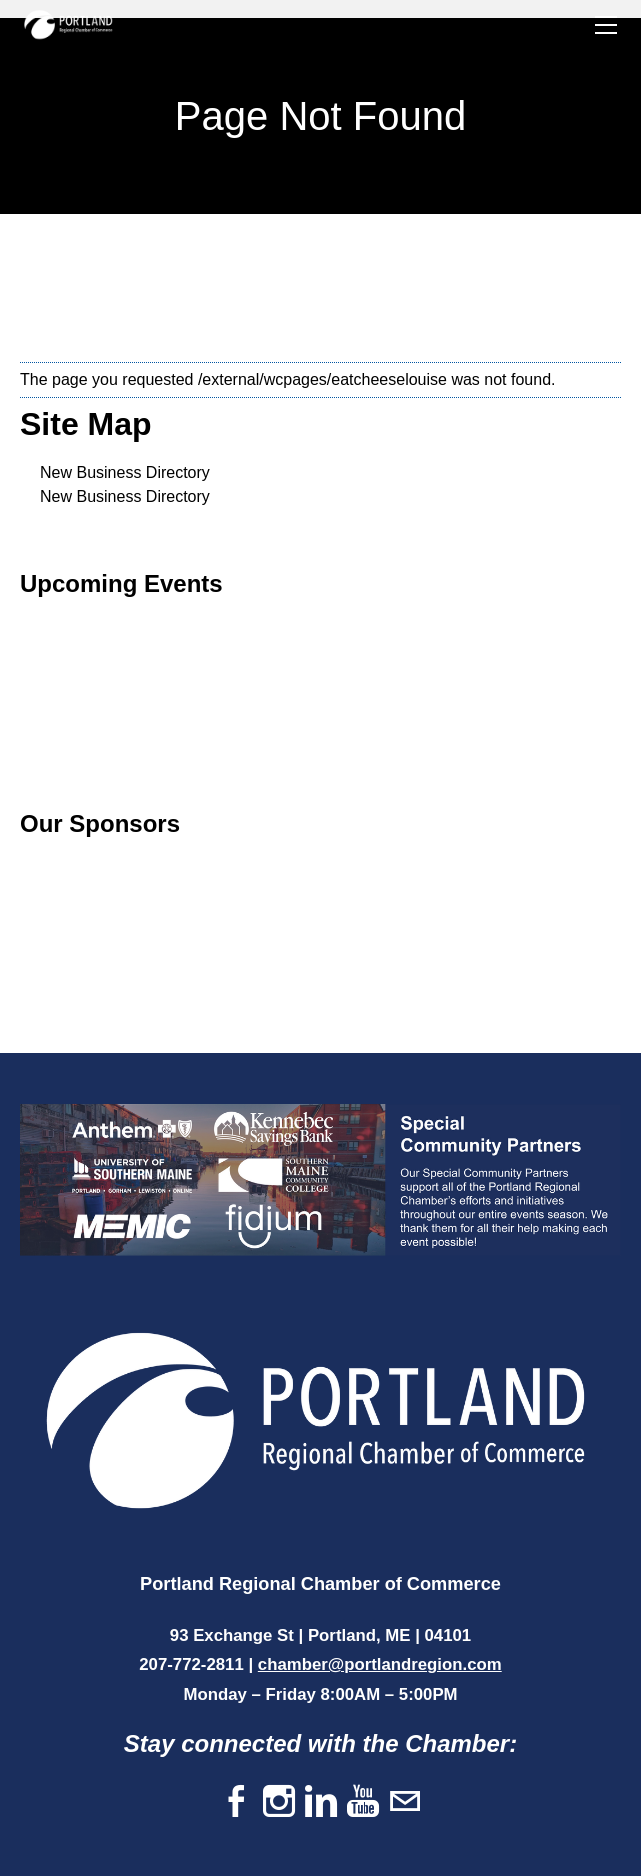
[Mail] (405, 1802)
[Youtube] (363, 1802)
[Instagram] (279, 1802)
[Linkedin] (321, 1802)
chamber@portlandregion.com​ (380, 1664)
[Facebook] (237, 1802)
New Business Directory (125, 472)
